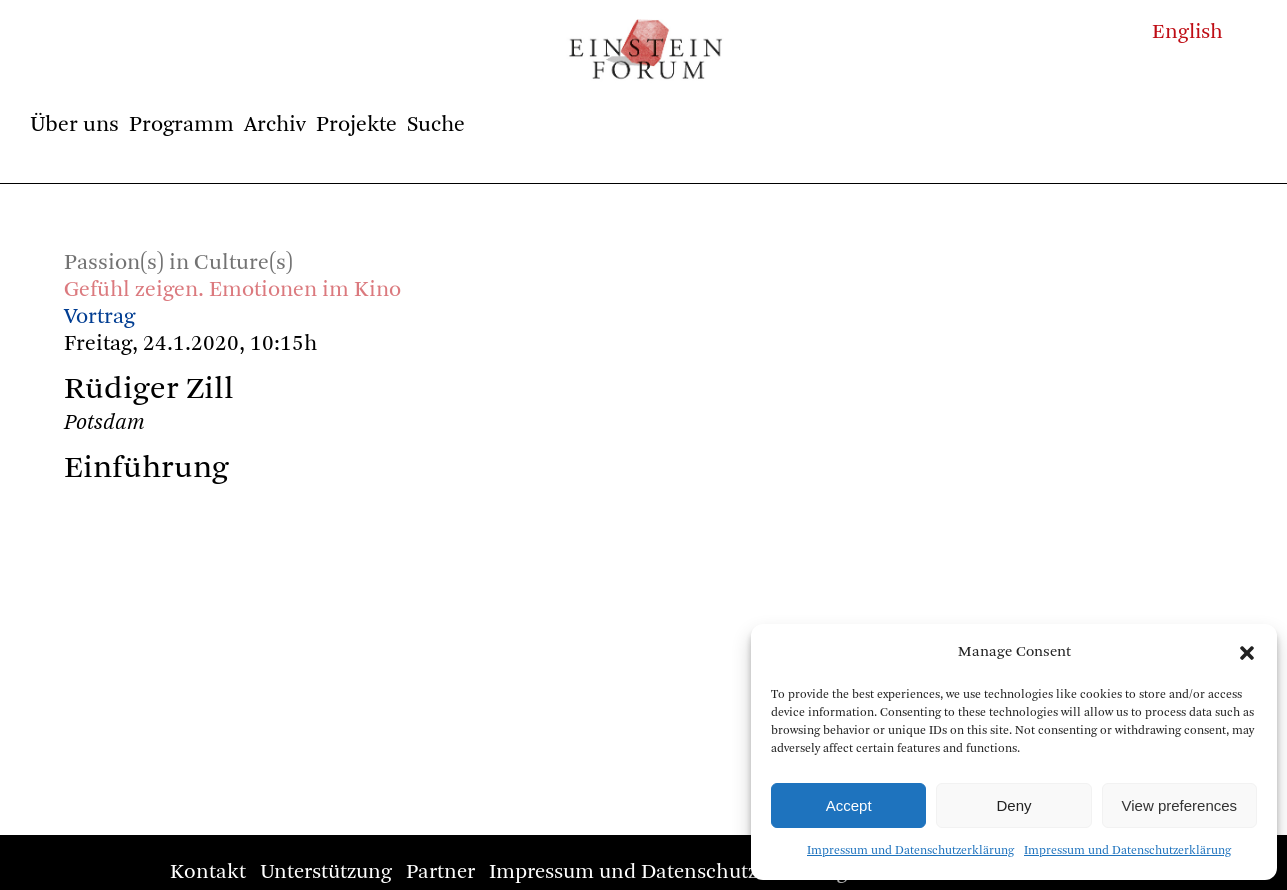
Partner (440, 872)
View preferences (1180, 805)
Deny (1013, 805)
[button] (1247, 653)
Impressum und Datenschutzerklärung (910, 851)
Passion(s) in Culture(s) (178, 263)
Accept (849, 805)
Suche (436, 125)
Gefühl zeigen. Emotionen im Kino (232, 290)
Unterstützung (326, 872)
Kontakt (208, 872)
